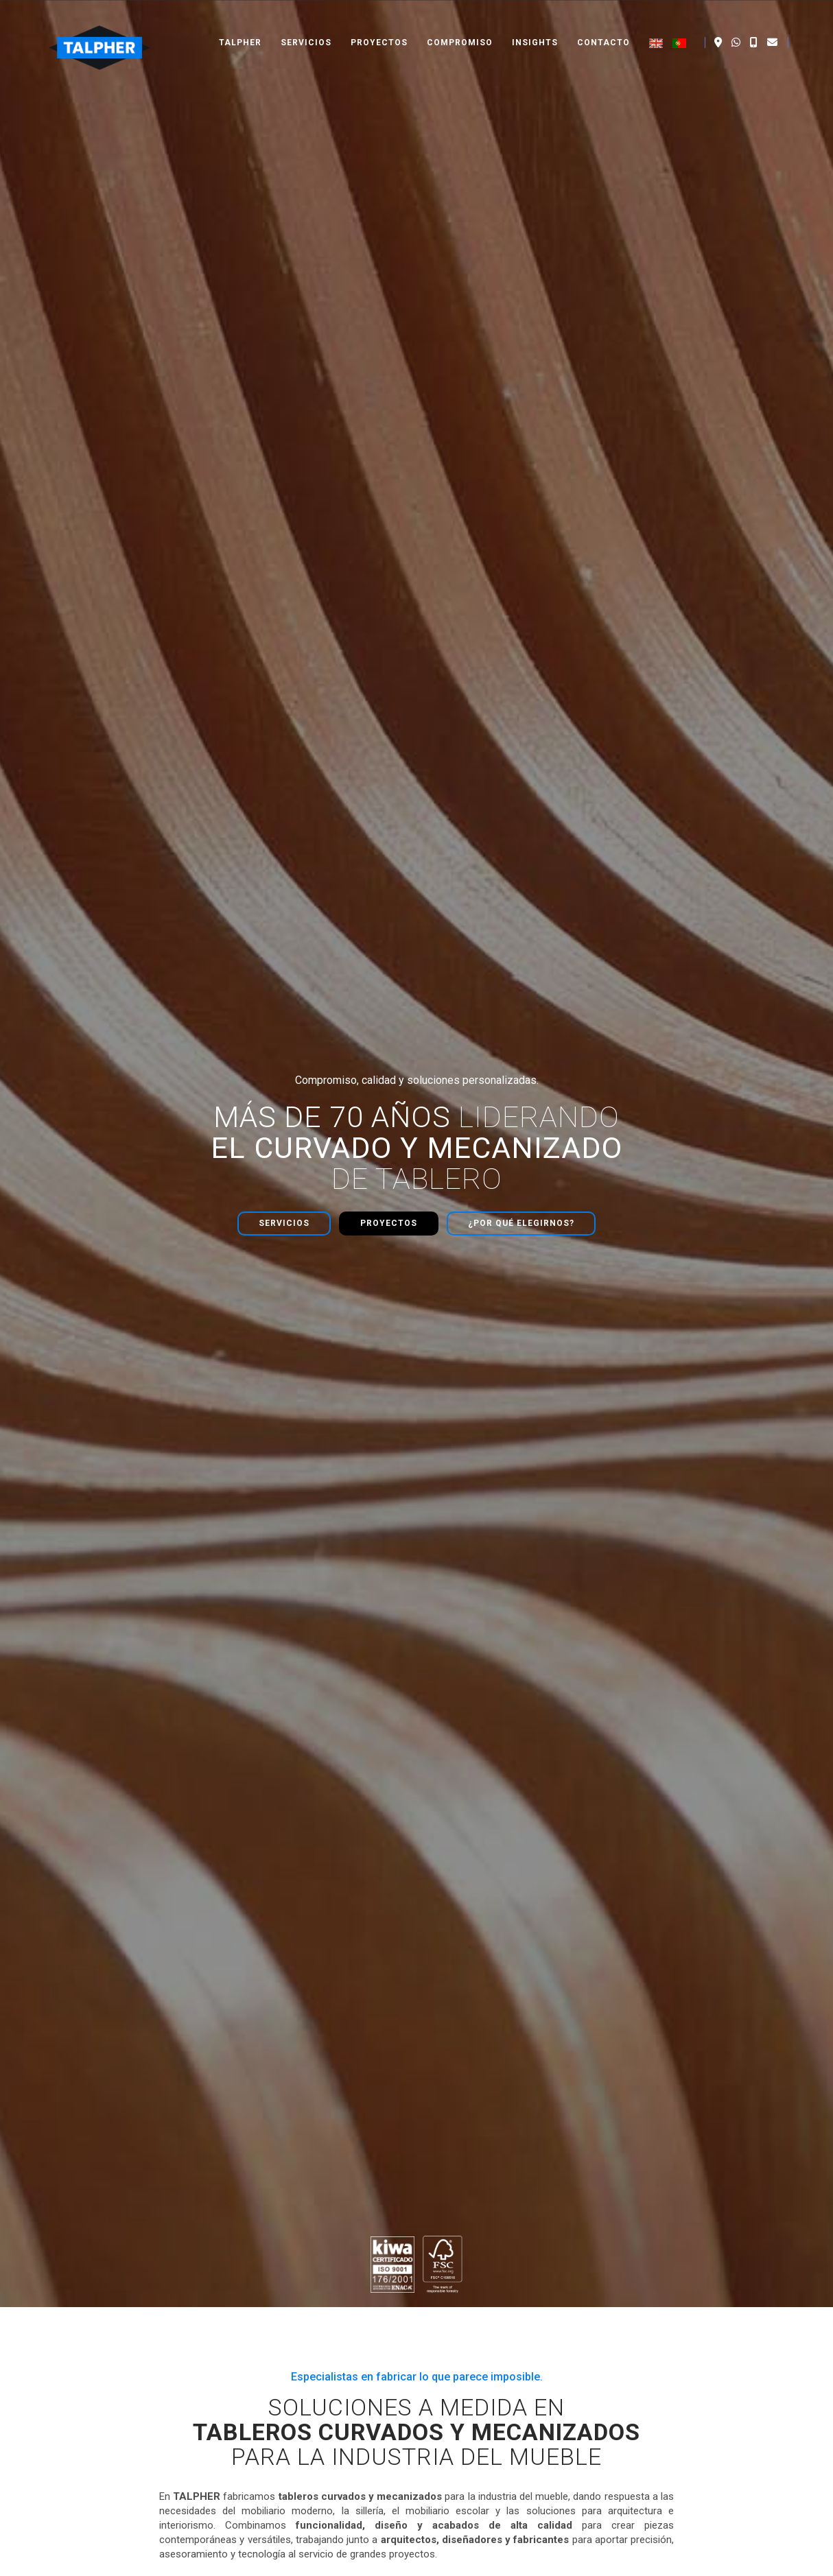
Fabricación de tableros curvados (519, 2304)
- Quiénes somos (286, 2301)
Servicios (306, 27)
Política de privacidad (675, 2562)
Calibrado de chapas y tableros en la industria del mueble (146, 1696)
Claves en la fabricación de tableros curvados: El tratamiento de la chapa (664, 1691)
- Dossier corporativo (295, 2344)
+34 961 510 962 (695, 2301)
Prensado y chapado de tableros (517, 2347)
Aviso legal (598, 2562)
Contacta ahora (417, 2089)
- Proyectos (274, 2315)
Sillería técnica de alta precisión (514, 2376)
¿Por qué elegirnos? (521, 316)
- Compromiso (280, 2330)
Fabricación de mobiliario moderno (522, 2362)
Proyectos (379, 27)
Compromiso (460, 27)
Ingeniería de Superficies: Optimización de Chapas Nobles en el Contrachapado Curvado (414, 1696)
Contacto (603, 27)
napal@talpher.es (697, 2315)
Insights (535, 27)
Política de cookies (770, 2562)
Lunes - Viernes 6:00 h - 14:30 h (719, 2401)
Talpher (240, 27)
